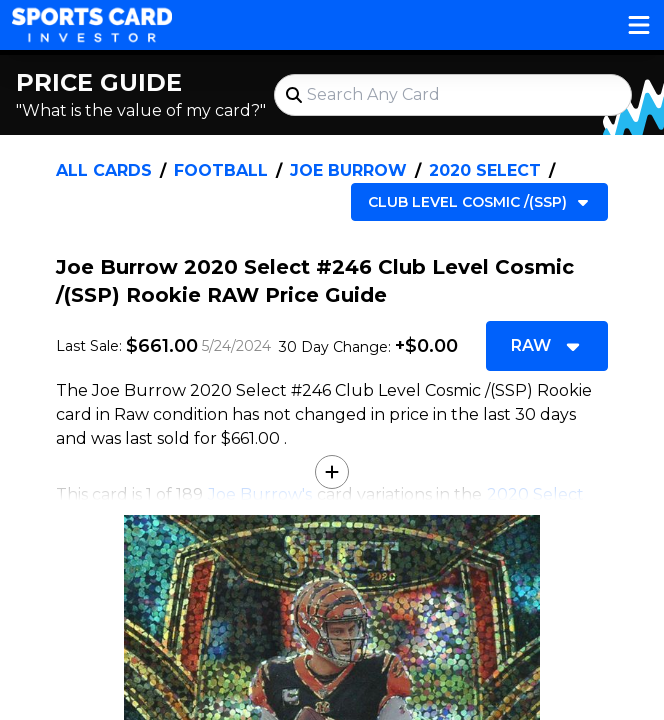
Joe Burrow (348, 170)
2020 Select (485, 170)
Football (221, 170)
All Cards (104, 170)
